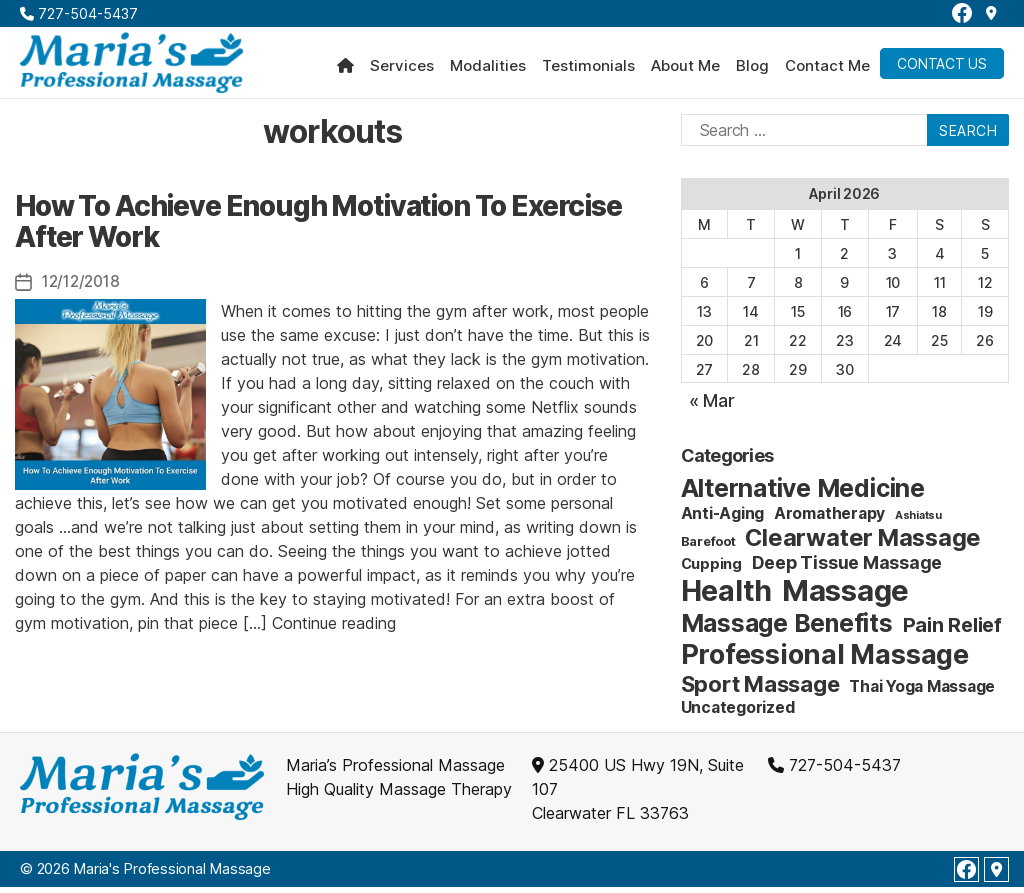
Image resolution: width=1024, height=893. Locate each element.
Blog (752, 69)
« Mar (712, 406)
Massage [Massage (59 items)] (845, 596)
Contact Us (942, 66)
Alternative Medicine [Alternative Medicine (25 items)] (803, 494)
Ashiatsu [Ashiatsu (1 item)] (918, 521)
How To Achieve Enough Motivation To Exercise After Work (318, 227)
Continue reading (334, 628)
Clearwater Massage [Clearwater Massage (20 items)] (863, 543)
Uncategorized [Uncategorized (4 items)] (738, 713)
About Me (685, 69)
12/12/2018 (84, 287)
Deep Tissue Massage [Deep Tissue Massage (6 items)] (847, 568)
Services (402, 69)
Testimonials (588, 69)
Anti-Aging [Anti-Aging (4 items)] (723, 519)
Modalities (488, 69)
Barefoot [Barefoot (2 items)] (708, 547)
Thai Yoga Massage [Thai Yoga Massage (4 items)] (922, 692)
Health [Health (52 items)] (727, 596)
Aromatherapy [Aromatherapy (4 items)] (829, 519)
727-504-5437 (79, 13)
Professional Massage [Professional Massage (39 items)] (825, 660)
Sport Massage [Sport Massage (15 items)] (760, 690)
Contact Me (827, 69)
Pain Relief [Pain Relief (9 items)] (952, 631)
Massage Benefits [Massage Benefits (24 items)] (787, 629)
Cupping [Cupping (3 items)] (711, 569)
